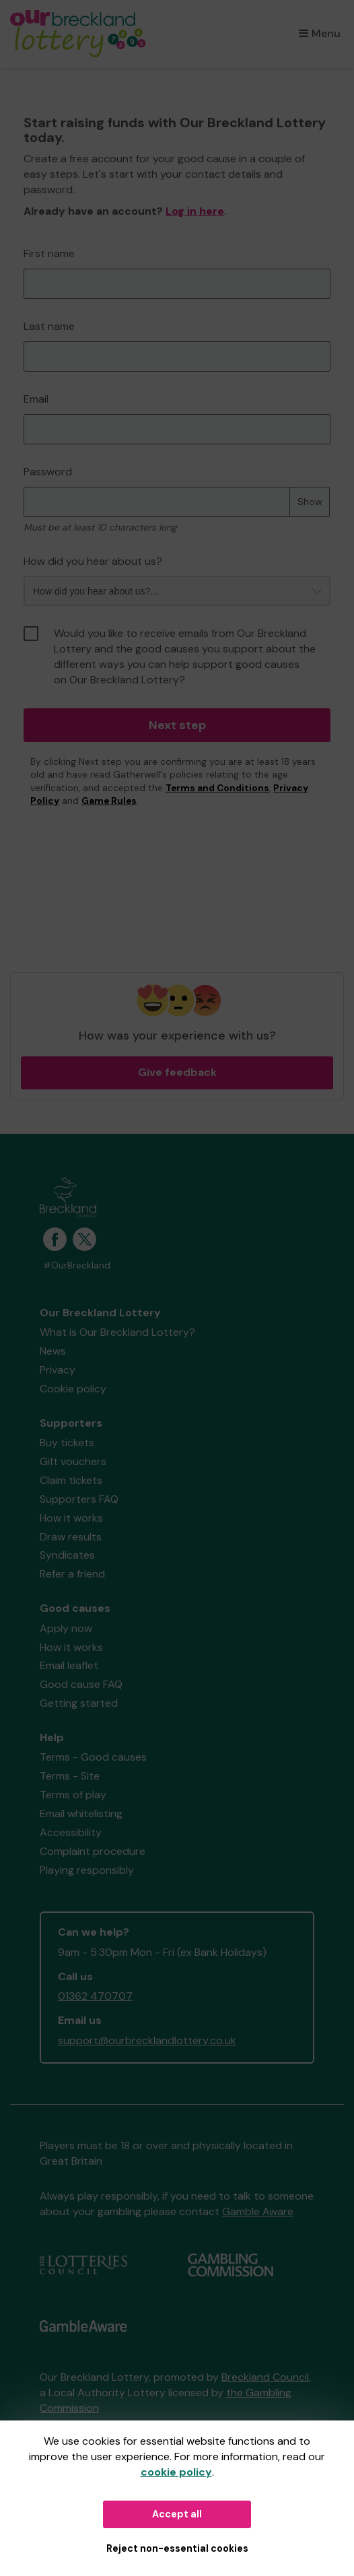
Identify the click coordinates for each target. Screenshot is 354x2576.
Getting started (79, 1703)
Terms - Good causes (93, 1757)
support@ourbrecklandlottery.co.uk (147, 2040)
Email (36, 399)
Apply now (66, 1628)
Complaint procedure (92, 1851)
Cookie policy (73, 1389)
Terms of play (73, 1795)
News (53, 1351)
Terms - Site (70, 1776)
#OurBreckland (76, 1265)
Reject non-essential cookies (177, 2548)
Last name (49, 326)
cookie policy (176, 2472)
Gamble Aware (257, 2211)
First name (49, 253)
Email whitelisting (81, 1813)
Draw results (71, 1537)
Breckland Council (265, 2377)
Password (48, 472)
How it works (71, 1518)
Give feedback (177, 1072)
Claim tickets (71, 1480)
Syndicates (67, 1555)
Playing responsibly (87, 1870)
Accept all (177, 2514)
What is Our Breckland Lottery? (117, 1332)
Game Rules (109, 801)
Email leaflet (69, 1665)
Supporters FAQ (79, 1499)
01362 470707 (95, 1996)
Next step (177, 725)
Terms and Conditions (217, 788)
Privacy (57, 1370)
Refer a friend (72, 1574)
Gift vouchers (73, 1461)
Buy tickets (67, 1442)
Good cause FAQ (81, 1684)
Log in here (195, 211)
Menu (320, 33)
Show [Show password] (309, 502)
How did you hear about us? (93, 561)
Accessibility (71, 1832)
